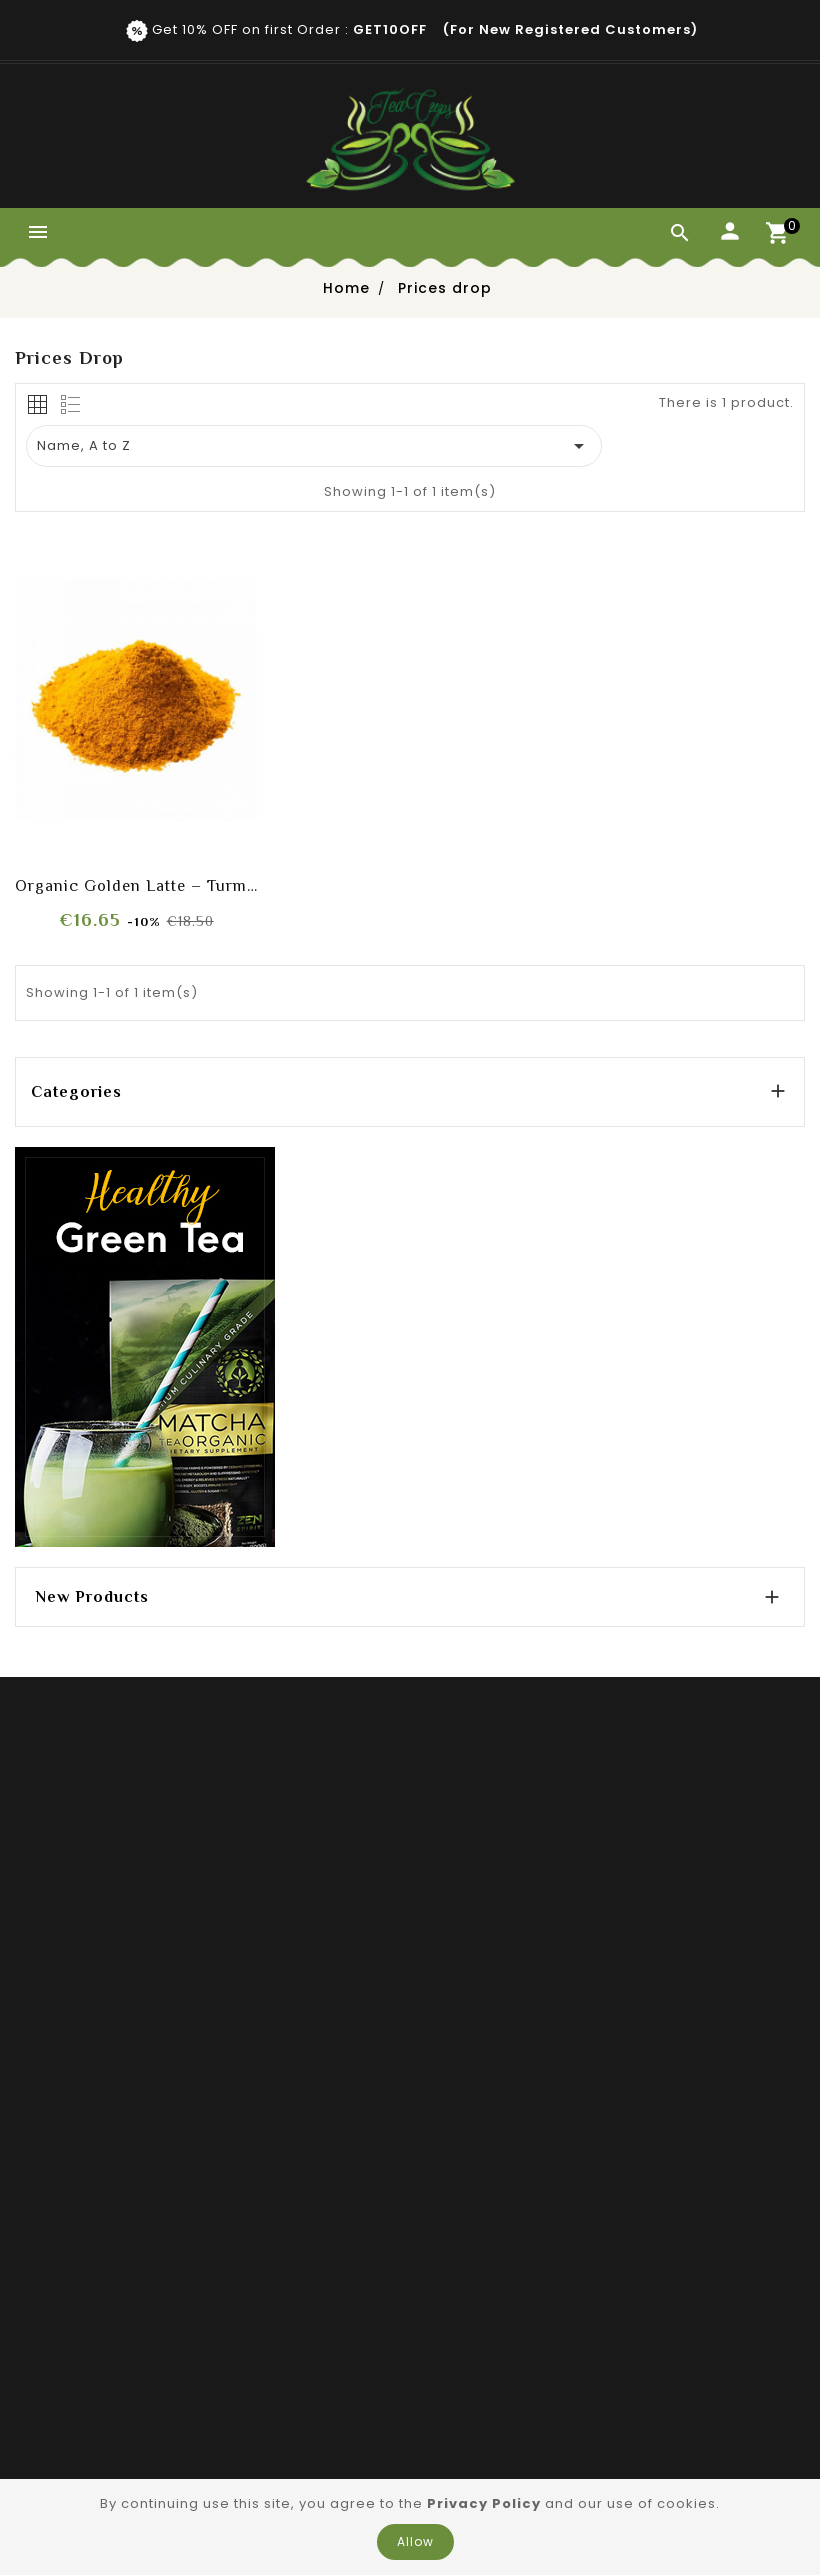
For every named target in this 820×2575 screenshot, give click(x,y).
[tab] (37, 405)
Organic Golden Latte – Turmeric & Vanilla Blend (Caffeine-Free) (136, 886)
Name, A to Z (314, 446)
